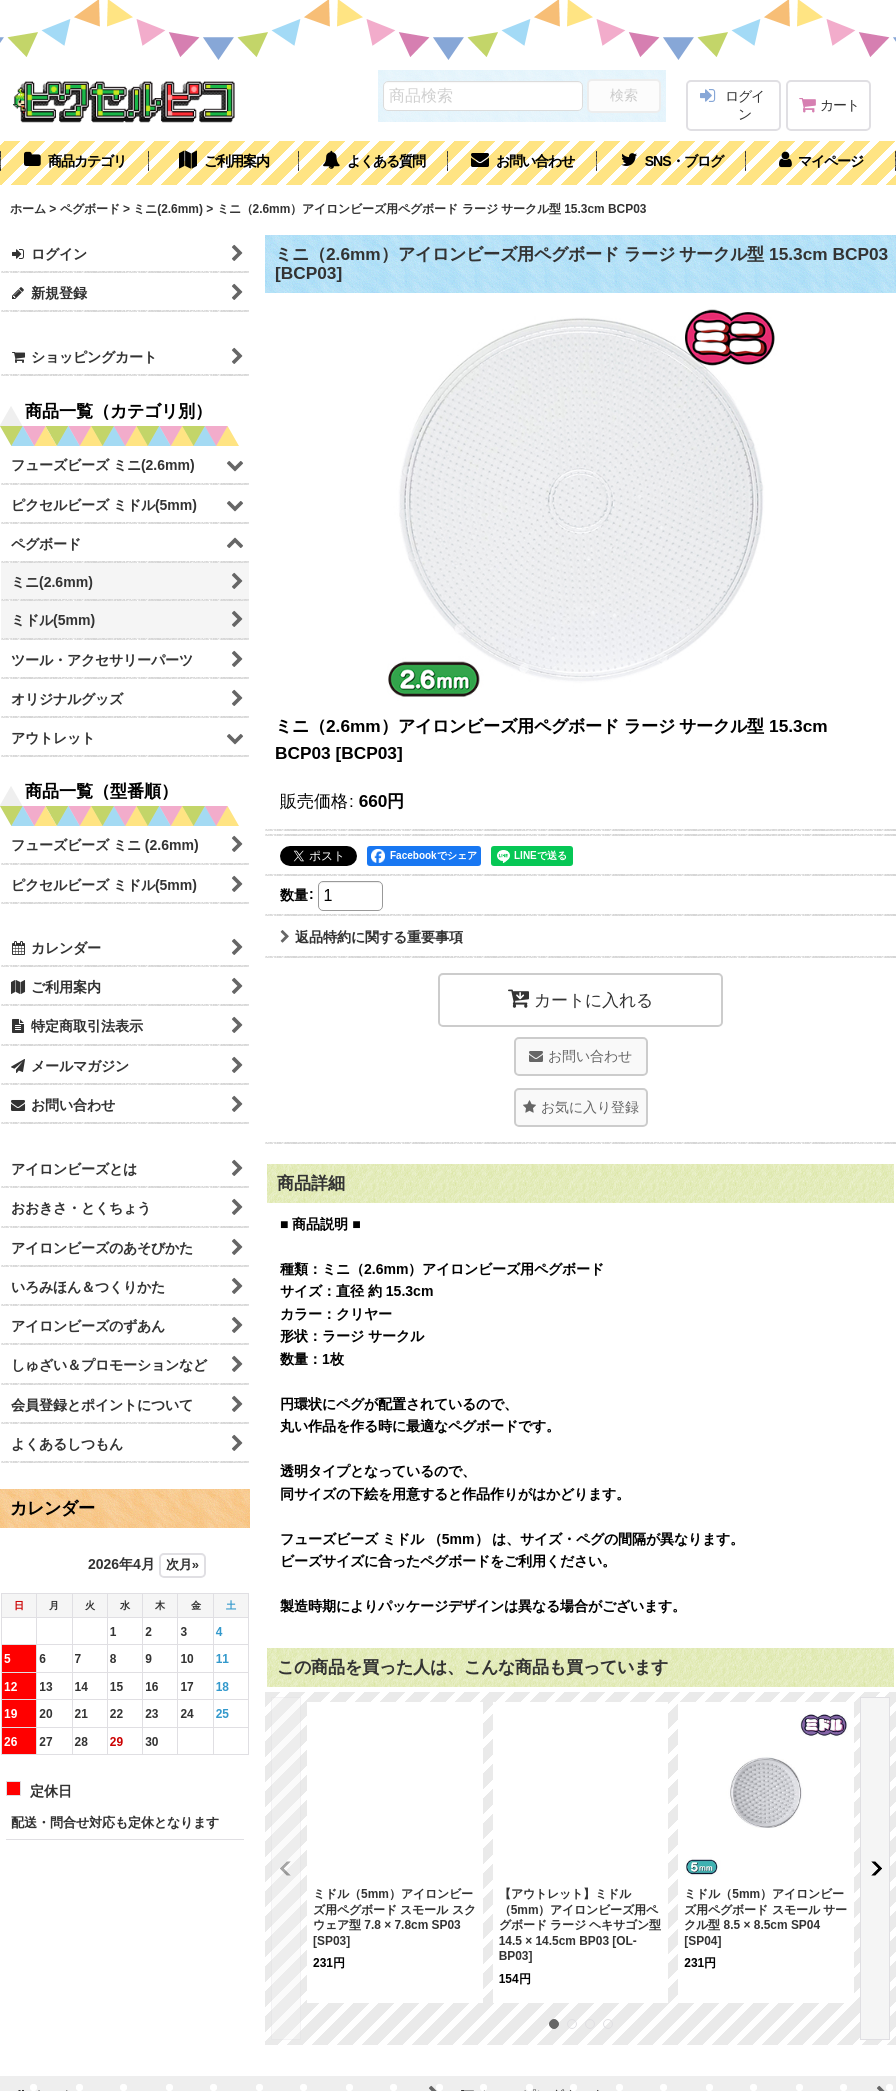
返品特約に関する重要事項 (371, 937)
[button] (671, 163)
